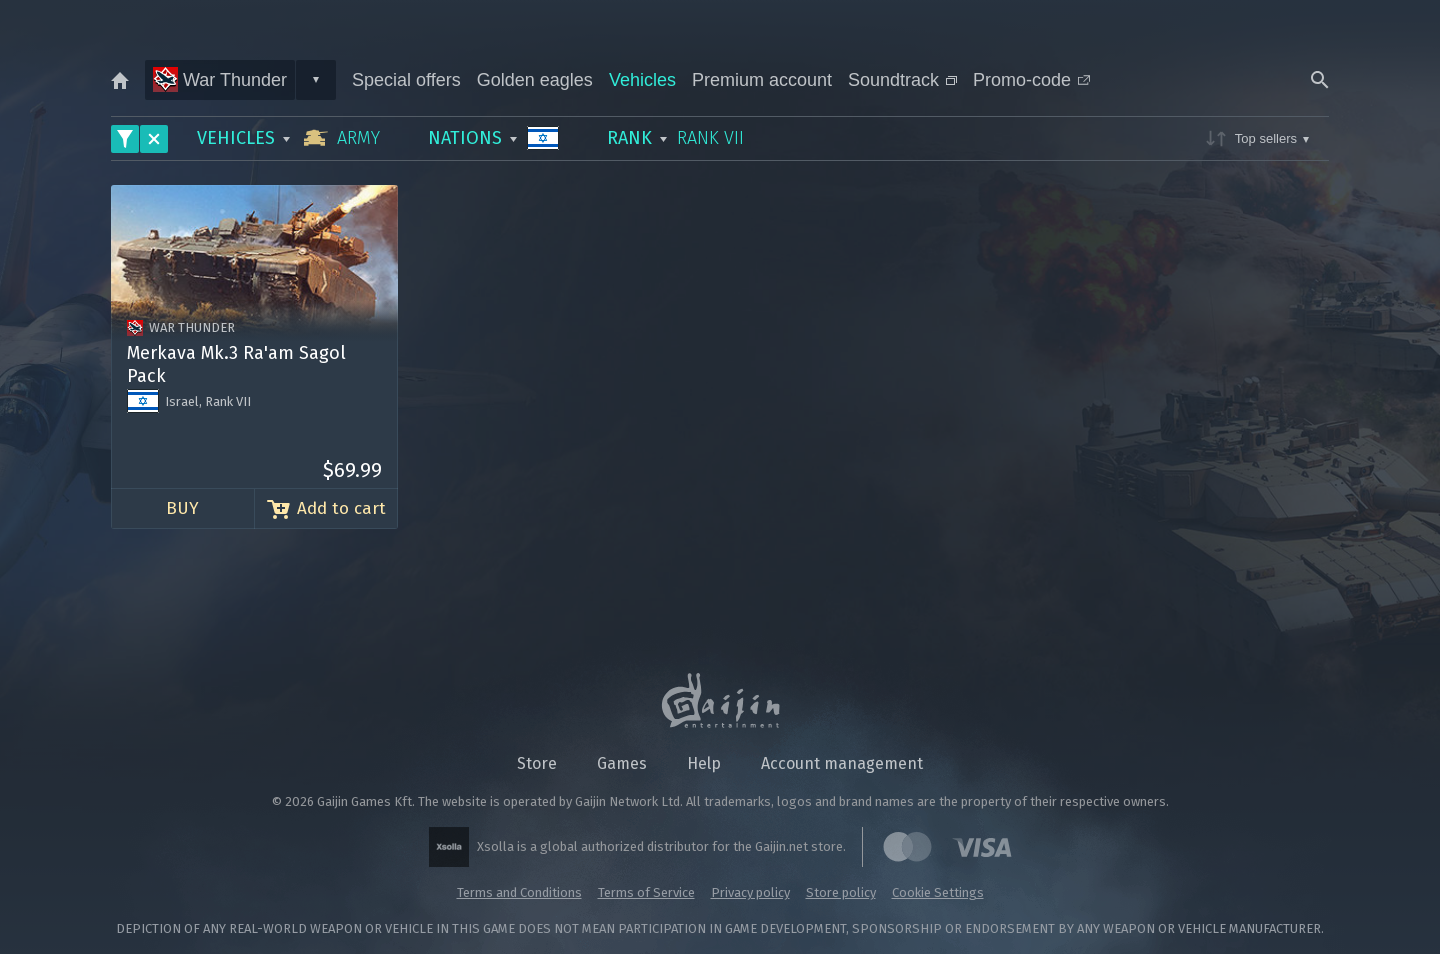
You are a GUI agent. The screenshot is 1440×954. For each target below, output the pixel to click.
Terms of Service (646, 892)
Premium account (762, 80)
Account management (842, 763)
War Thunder (220, 79)
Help (704, 763)
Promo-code (1031, 80)
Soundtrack (902, 80)
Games (622, 763)
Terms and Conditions (519, 892)
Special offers (406, 80)
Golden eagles (535, 80)
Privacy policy (750, 892)
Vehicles (642, 80)
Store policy (841, 892)
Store (537, 763)
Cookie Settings (938, 892)
